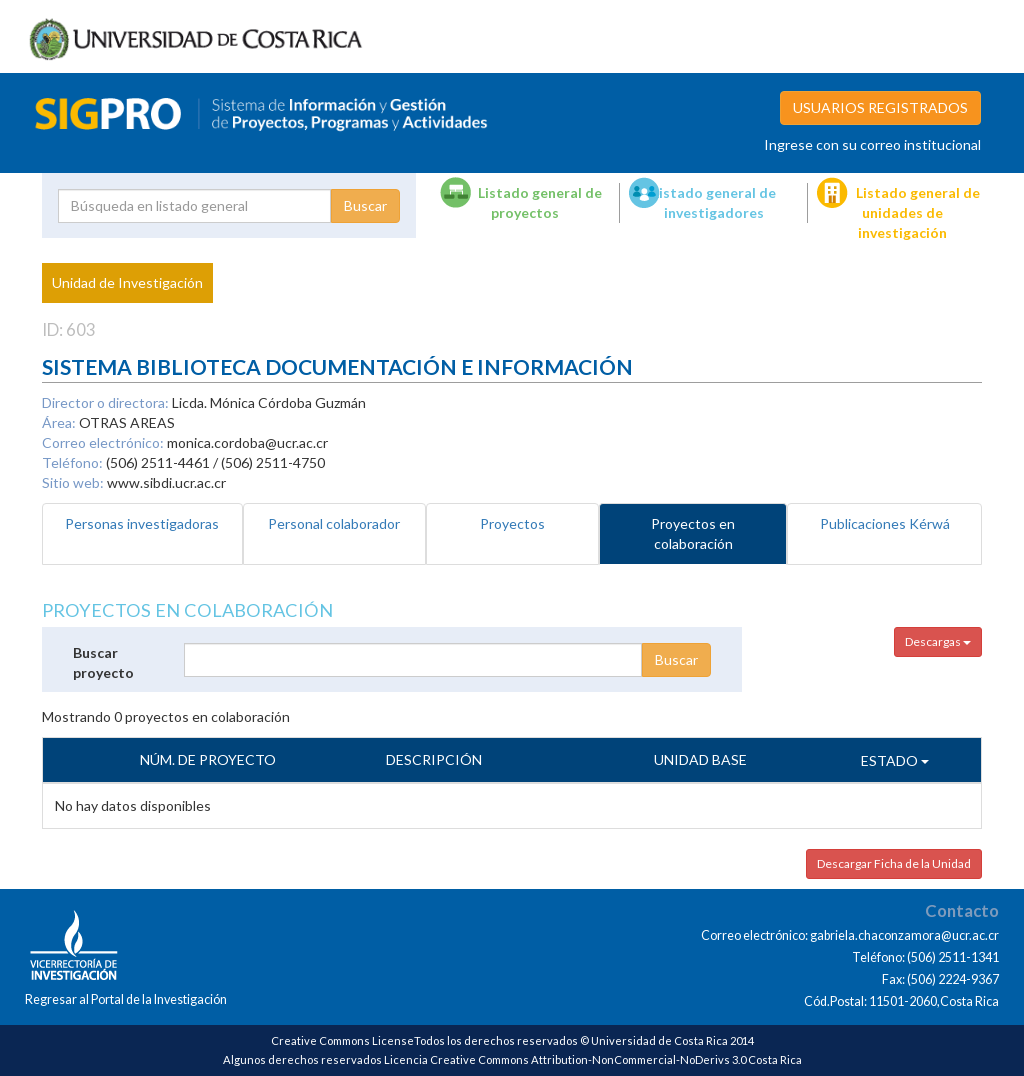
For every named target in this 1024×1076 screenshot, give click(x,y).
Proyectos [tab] (512, 523)
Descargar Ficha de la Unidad (894, 863)
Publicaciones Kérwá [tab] (885, 523)
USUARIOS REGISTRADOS (880, 107)
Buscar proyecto (103, 662)
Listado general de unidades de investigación (918, 212)
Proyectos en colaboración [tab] (693, 533)
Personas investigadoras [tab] (142, 523)
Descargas (938, 641)
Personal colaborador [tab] (334, 523)
